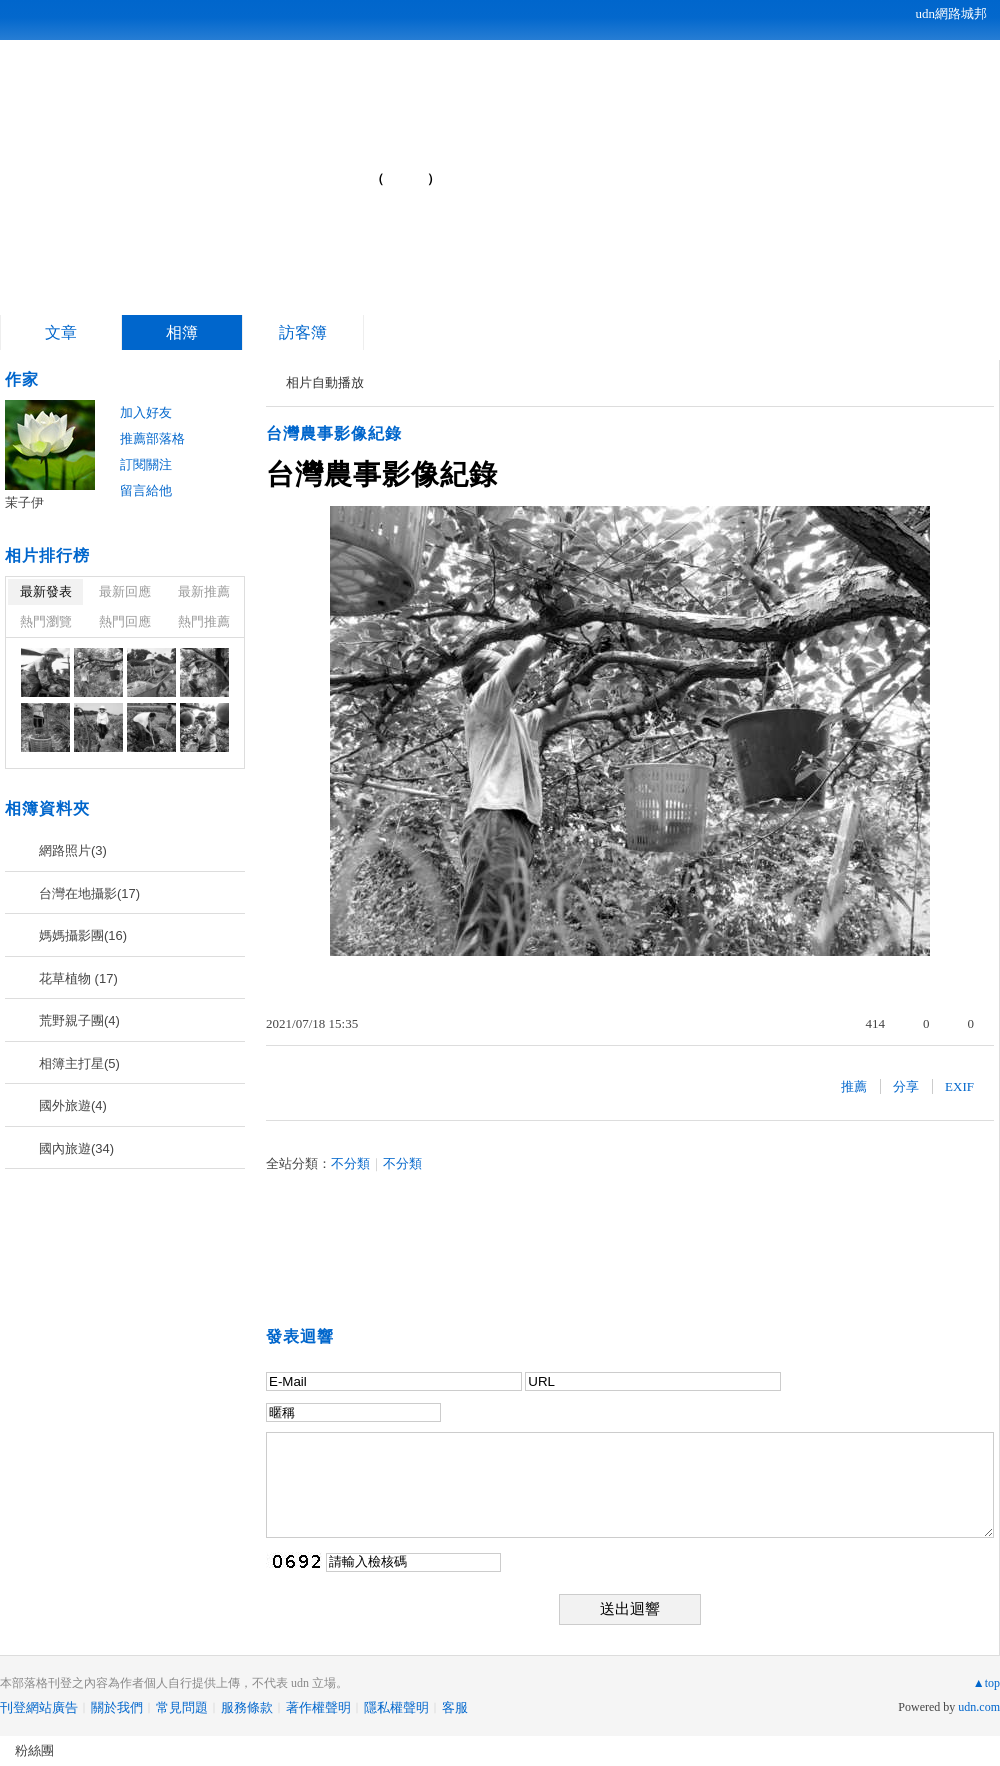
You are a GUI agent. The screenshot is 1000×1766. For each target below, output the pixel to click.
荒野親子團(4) (79, 1020)
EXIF (959, 1086)
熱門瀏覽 (46, 621)
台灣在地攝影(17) (89, 893)
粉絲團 (34, 1750)
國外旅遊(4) (73, 1105)
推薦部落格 (152, 438)
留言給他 (146, 490)
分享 (906, 1086)
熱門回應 (125, 621)
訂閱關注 (146, 464)
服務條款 (247, 1707)
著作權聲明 (318, 1707)
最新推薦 (204, 591)
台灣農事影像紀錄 (334, 433)
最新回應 (125, 591)
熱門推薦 (204, 621)
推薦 (854, 1086)
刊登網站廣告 (39, 1707)
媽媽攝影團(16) (83, 935)
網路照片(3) (73, 850)
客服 (455, 1707)
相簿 (182, 332)
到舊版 (406, 178)
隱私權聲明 (396, 1707)
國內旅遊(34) (76, 1148)
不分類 (350, 1163)
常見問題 (182, 1707)
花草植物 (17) (78, 978)
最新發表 (46, 591)
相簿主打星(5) (79, 1063)
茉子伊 (24, 502)
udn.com (979, 1707)
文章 (61, 332)
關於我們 (117, 1707)
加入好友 (146, 412)
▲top (986, 1683)
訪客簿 (303, 332)
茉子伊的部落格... (211, 170)
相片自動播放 (325, 382)
